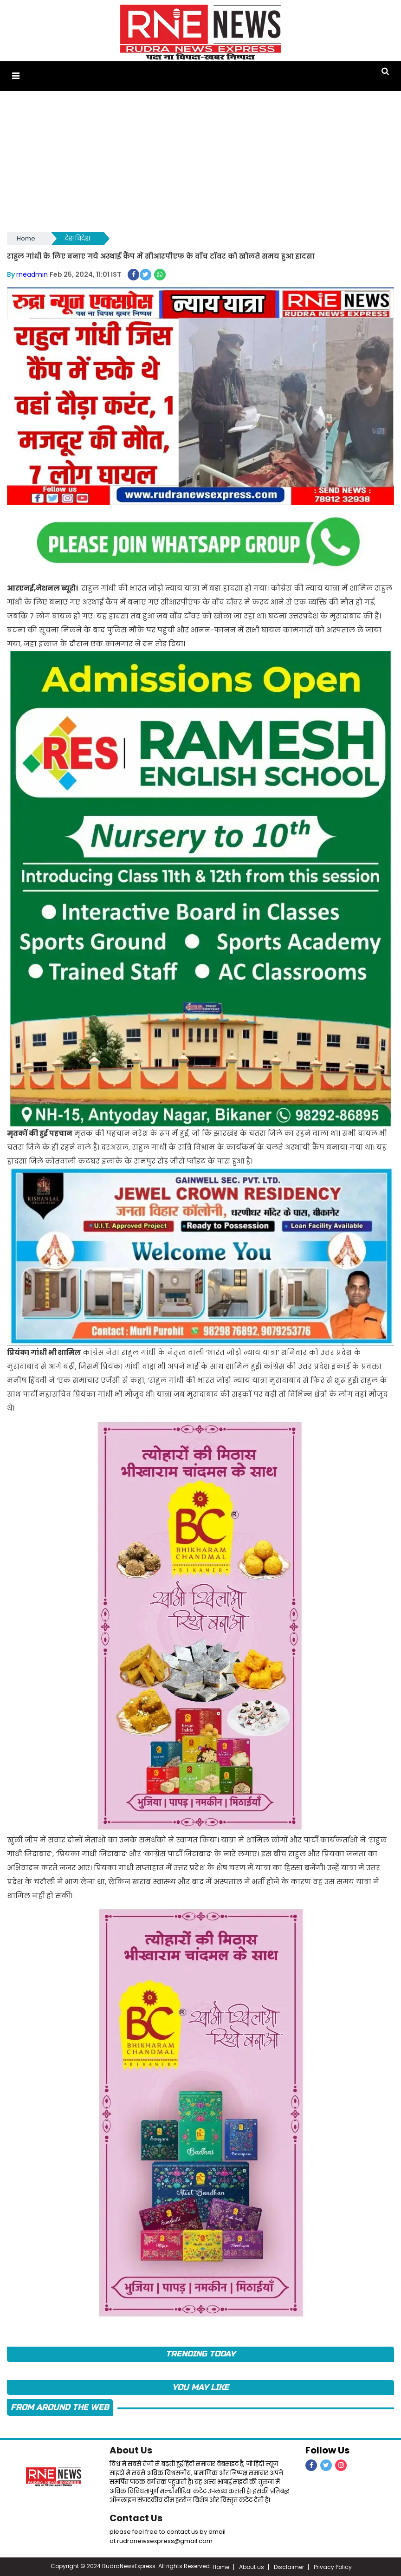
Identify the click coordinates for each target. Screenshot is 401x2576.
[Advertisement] (200, 160)
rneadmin (32, 273)
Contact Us (136, 2516)
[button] (15, 76)
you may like (200, 2386)
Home (26, 238)
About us (251, 2565)
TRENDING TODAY (200, 2353)
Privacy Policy (333, 2565)
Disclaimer (289, 2565)
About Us (131, 2448)
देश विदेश (77, 238)
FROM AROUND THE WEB (60, 2406)
